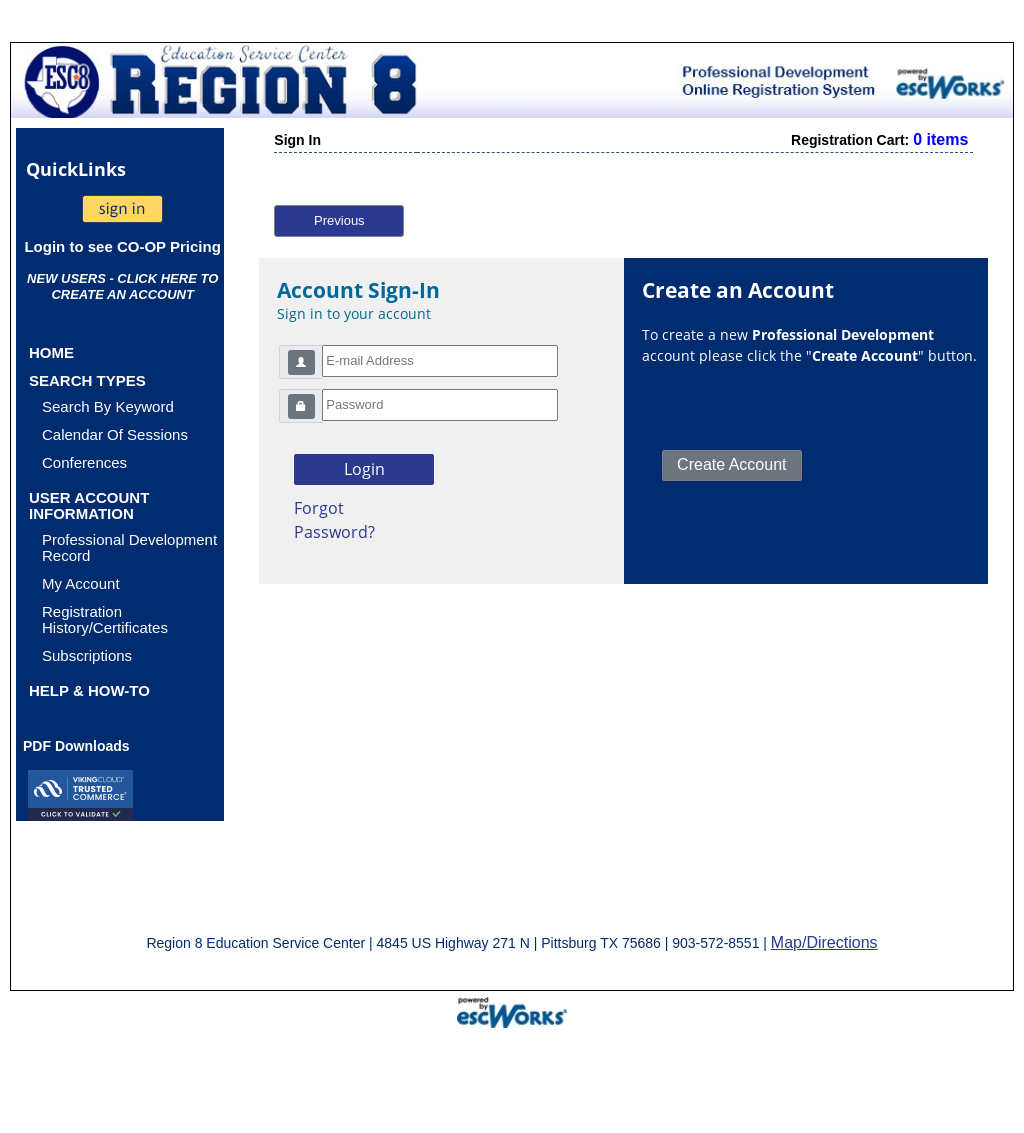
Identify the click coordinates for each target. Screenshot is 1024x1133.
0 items (940, 139)
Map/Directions (824, 942)
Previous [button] (339, 220)
